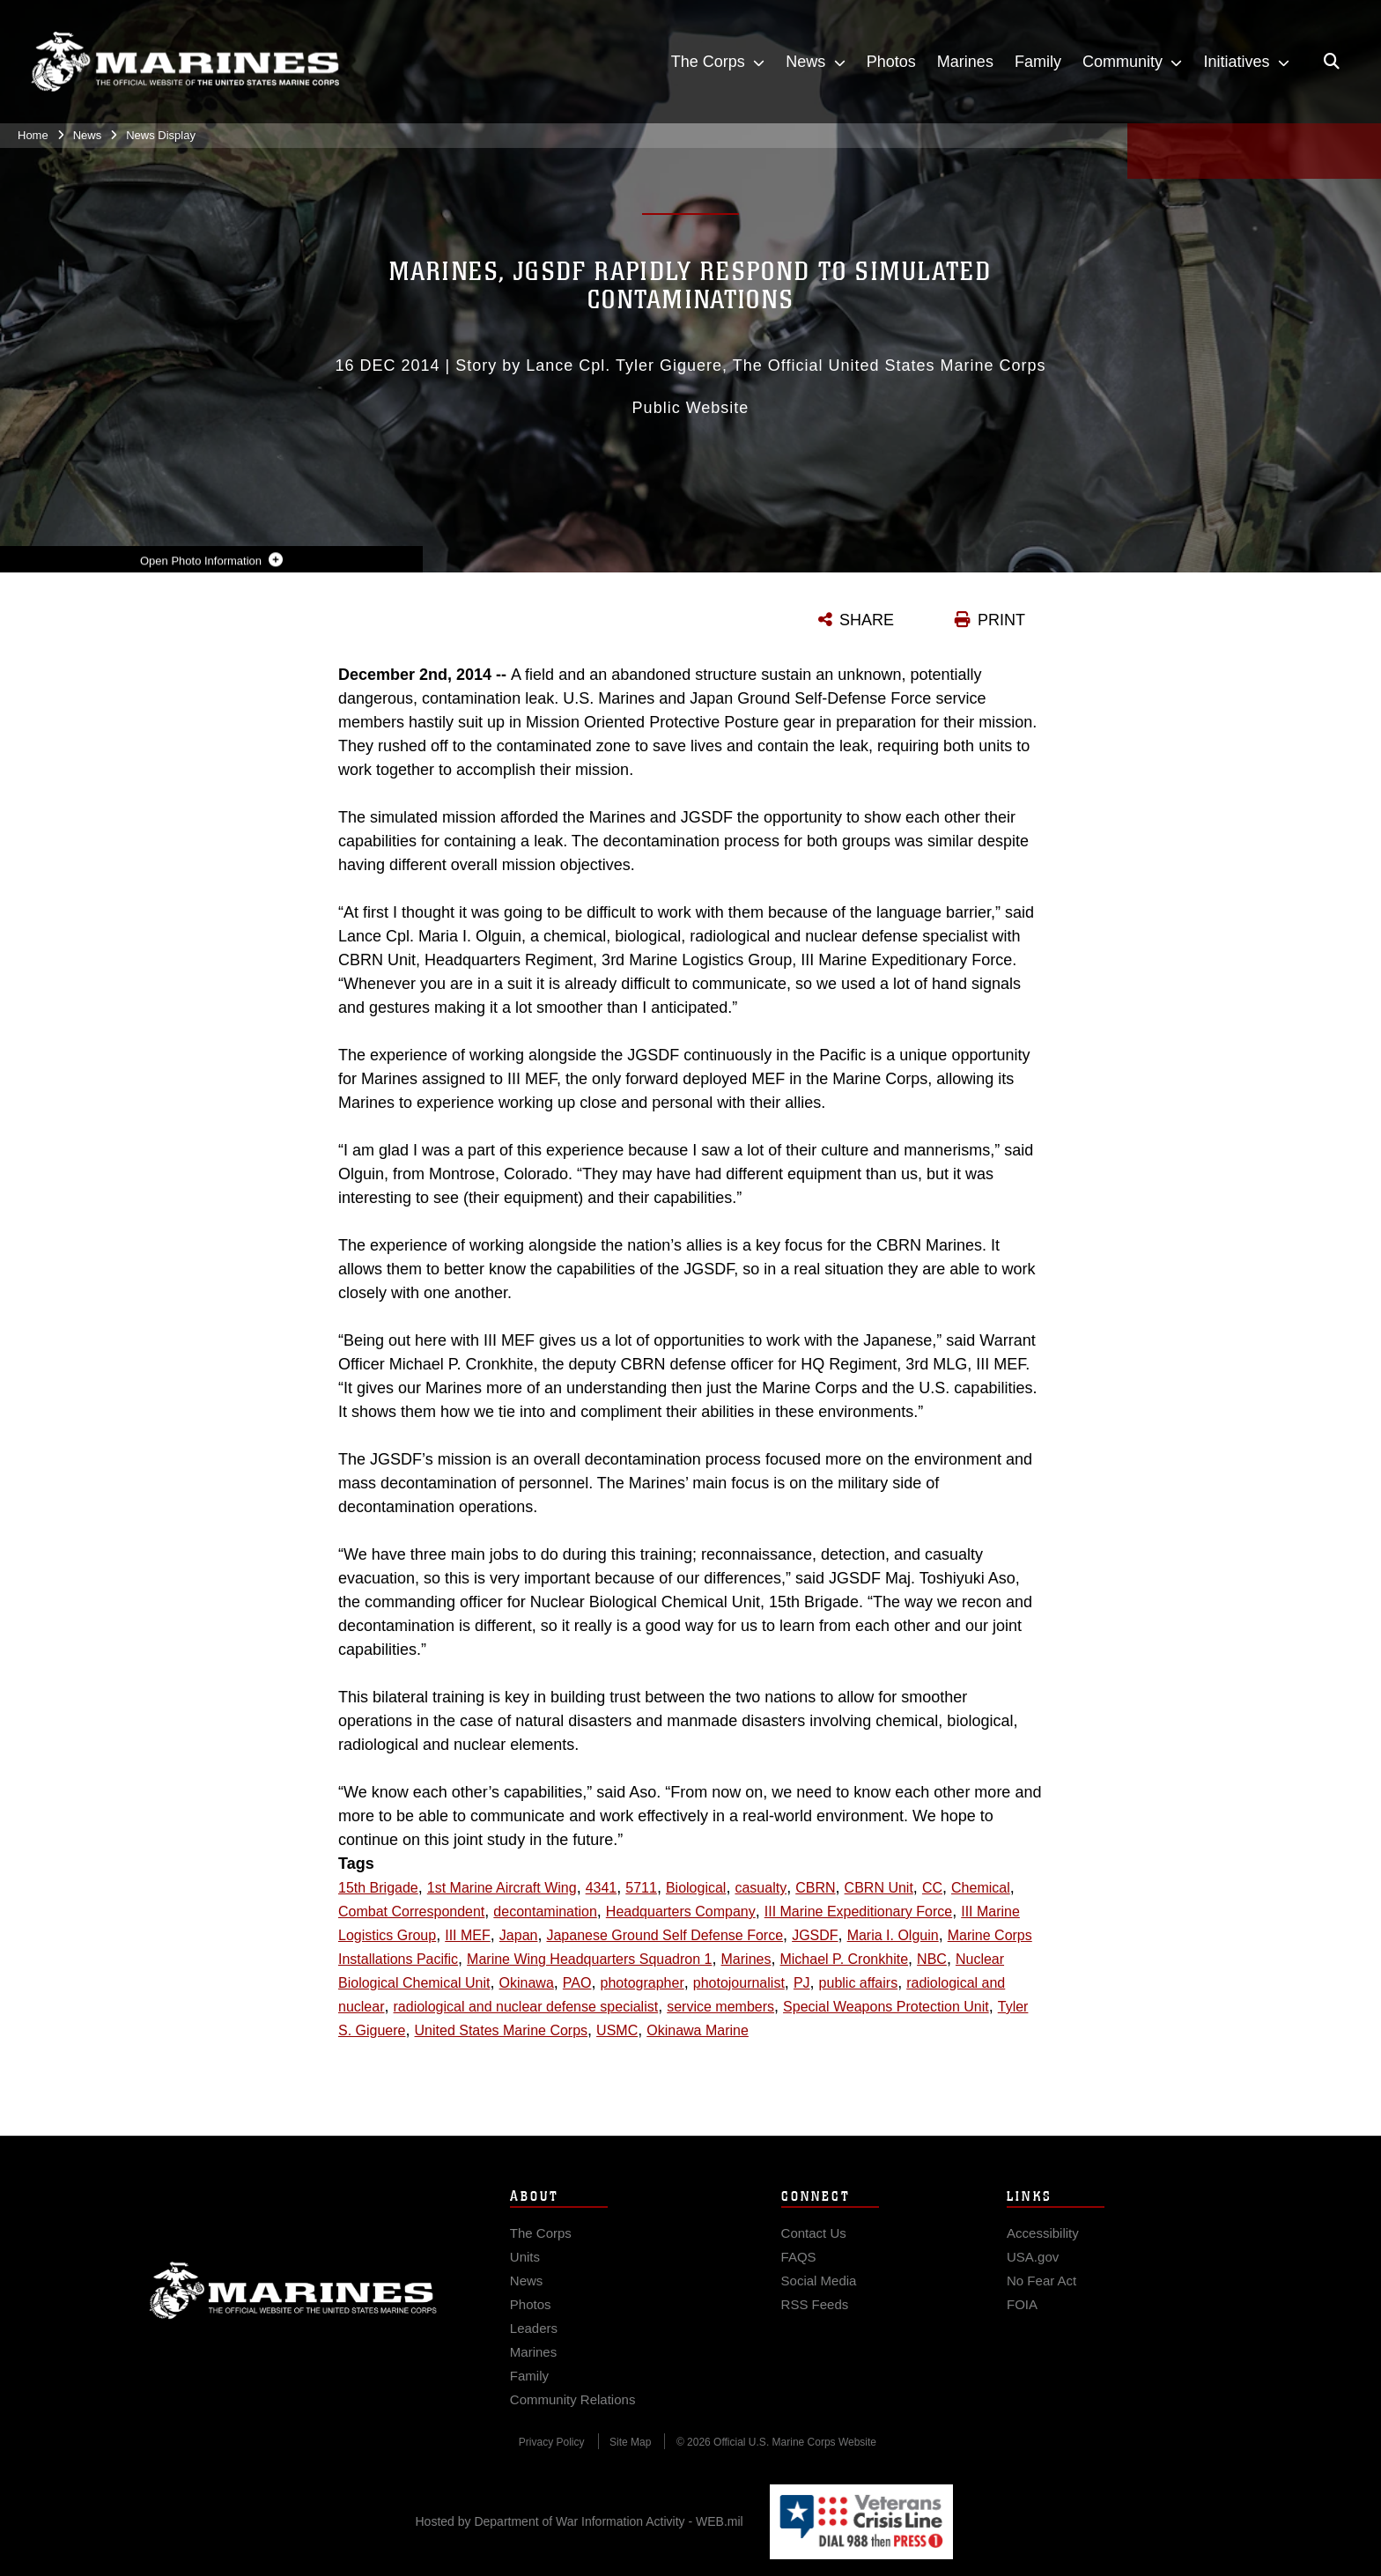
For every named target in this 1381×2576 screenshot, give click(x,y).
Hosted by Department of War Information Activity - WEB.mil (579, 2521)
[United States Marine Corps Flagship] (185, 62)
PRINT (1001, 620)
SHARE (866, 620)
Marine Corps (293, 2304)
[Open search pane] (1331, 61)
